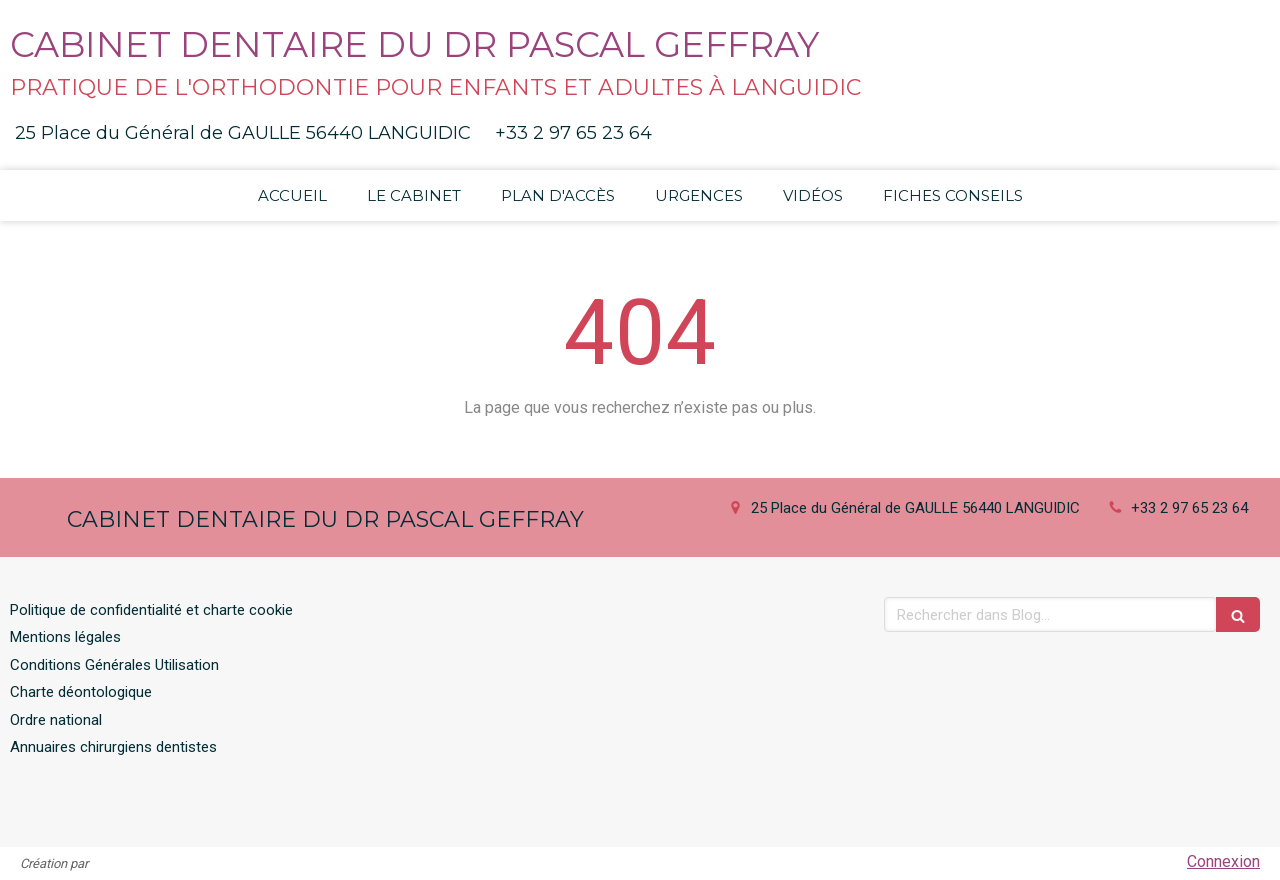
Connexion (1223, 861)
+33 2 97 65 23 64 (1189, 508)
